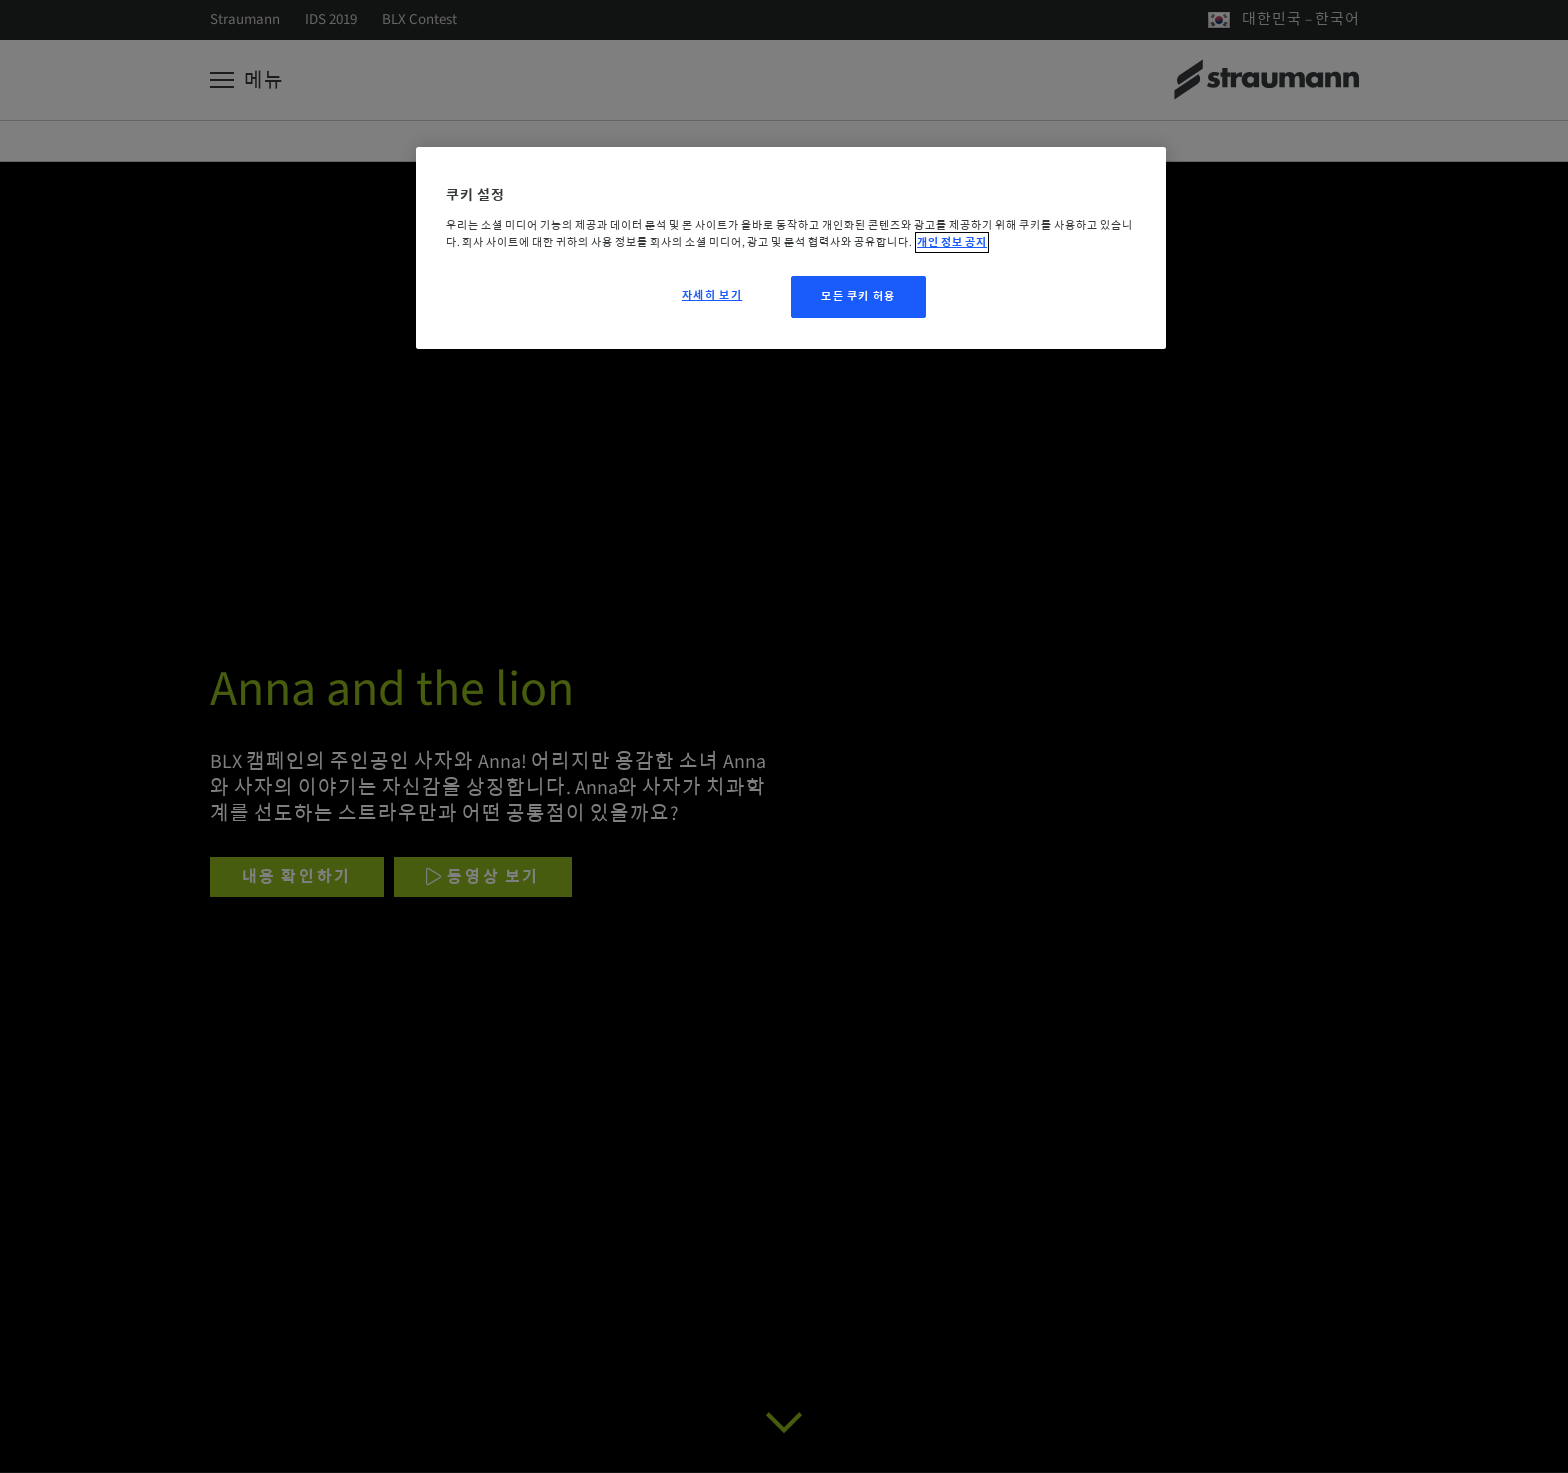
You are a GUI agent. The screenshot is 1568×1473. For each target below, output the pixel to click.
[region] (791, 248)
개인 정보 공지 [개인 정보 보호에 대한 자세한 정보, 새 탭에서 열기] (952, 242)
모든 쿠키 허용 (858, 296)
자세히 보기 (712, 295)
